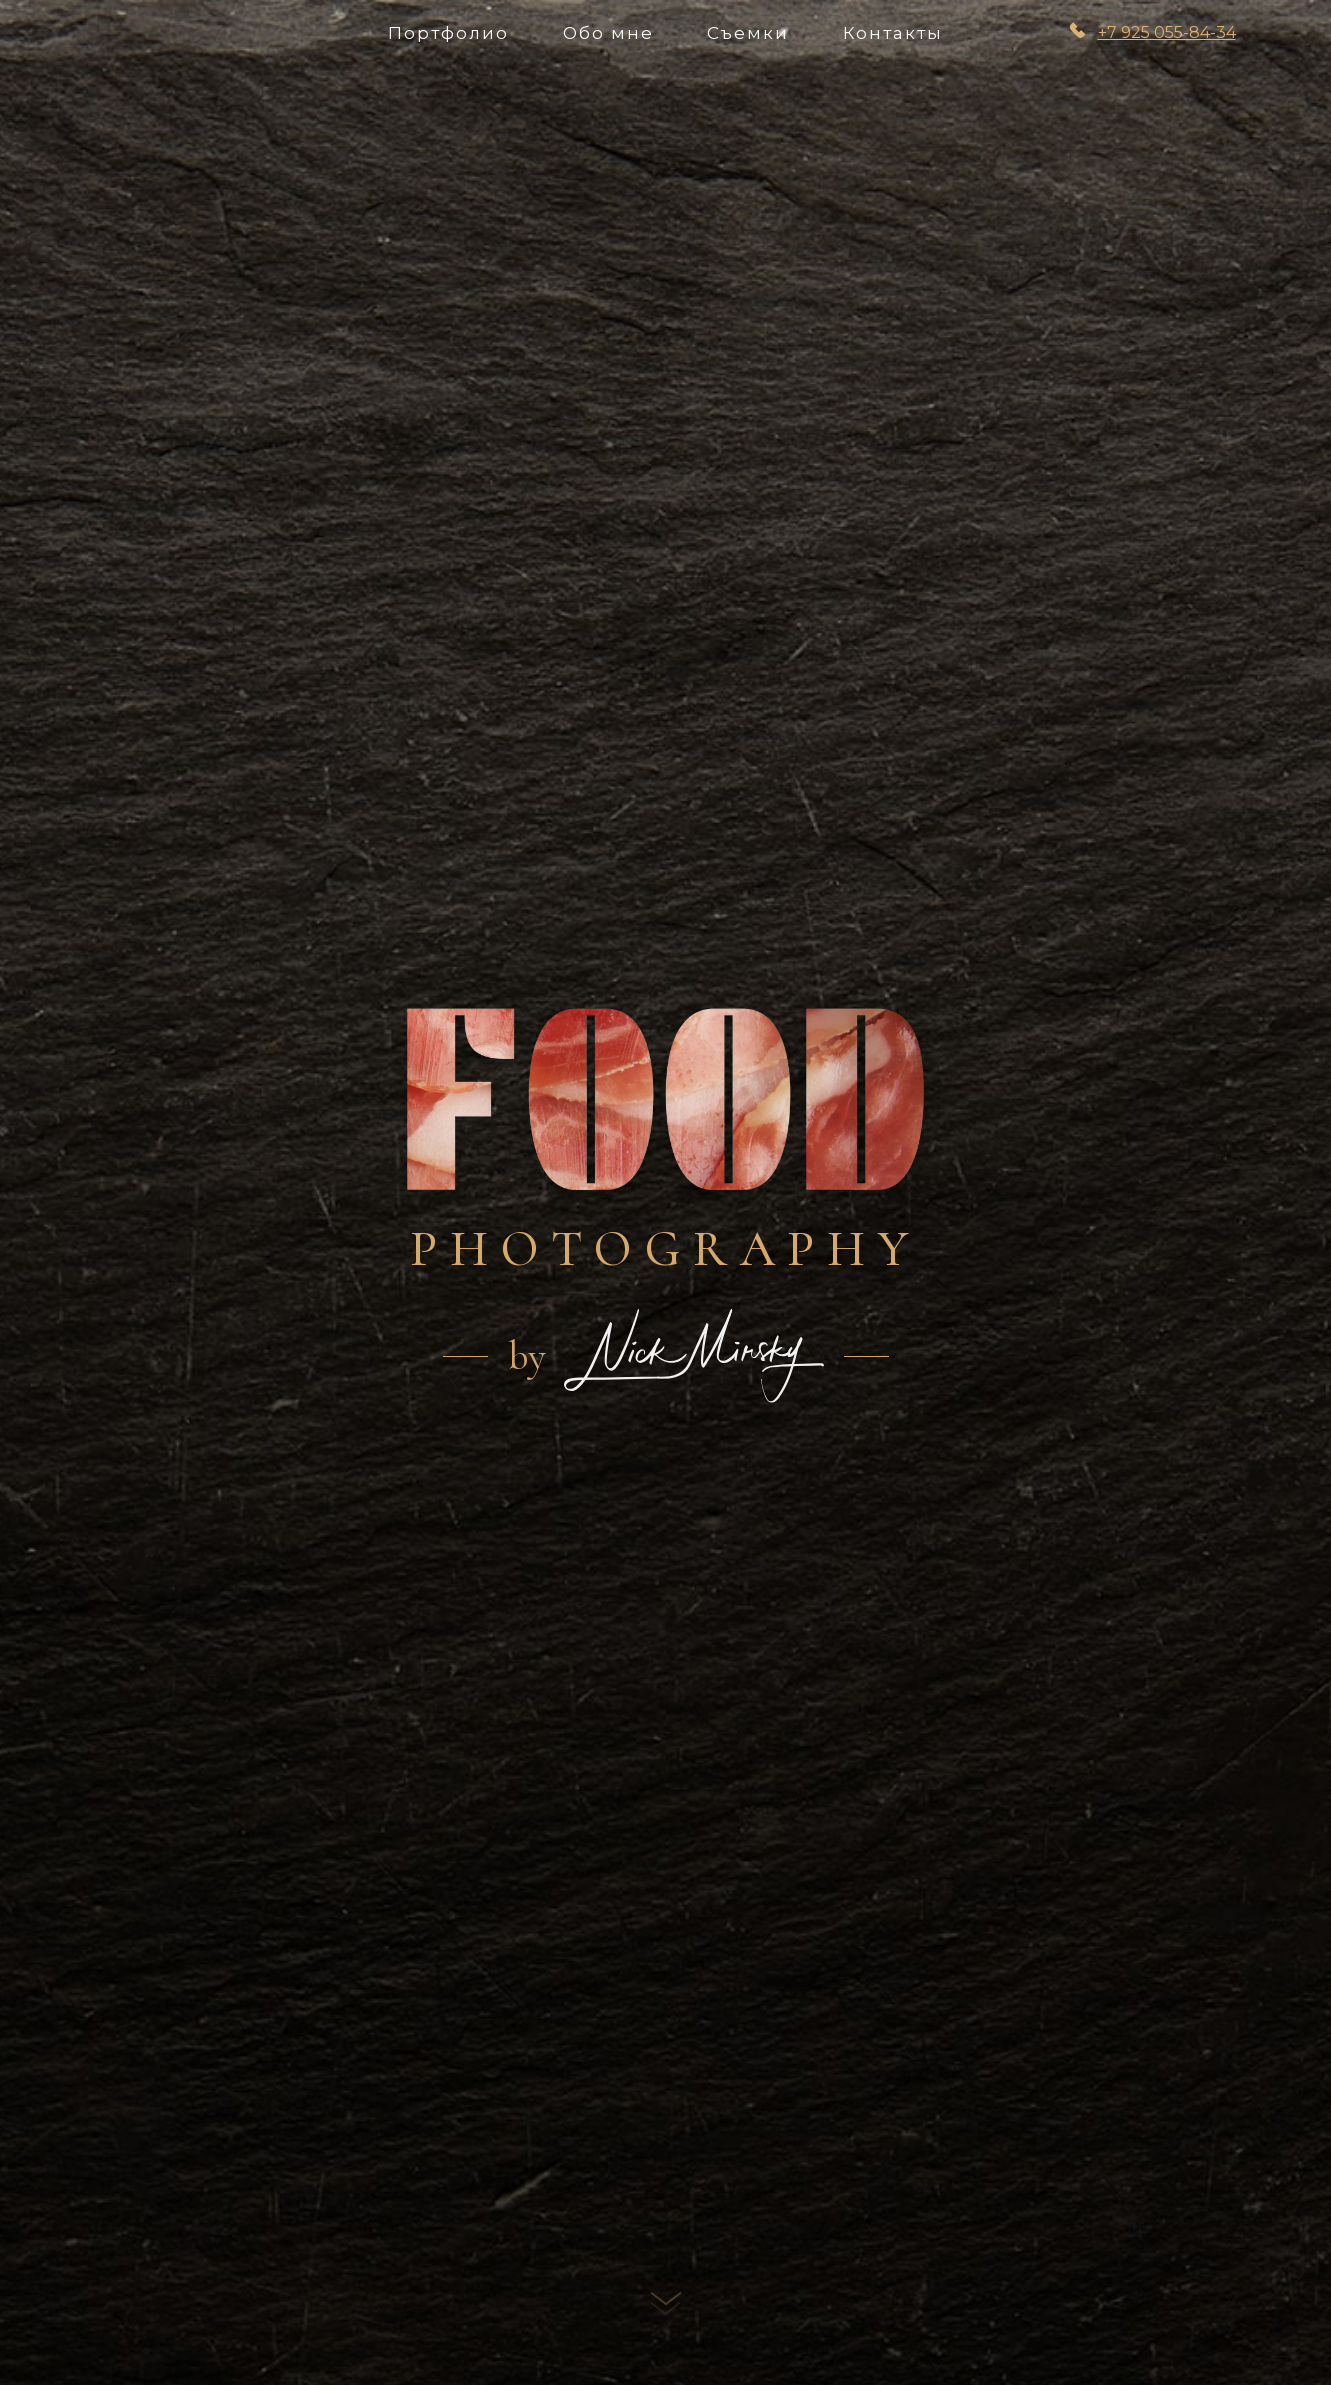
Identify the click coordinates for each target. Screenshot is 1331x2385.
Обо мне (608, 33)
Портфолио (448, 33)
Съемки (748, 33)
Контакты (893, 33)
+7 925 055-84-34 (1167, 32)
